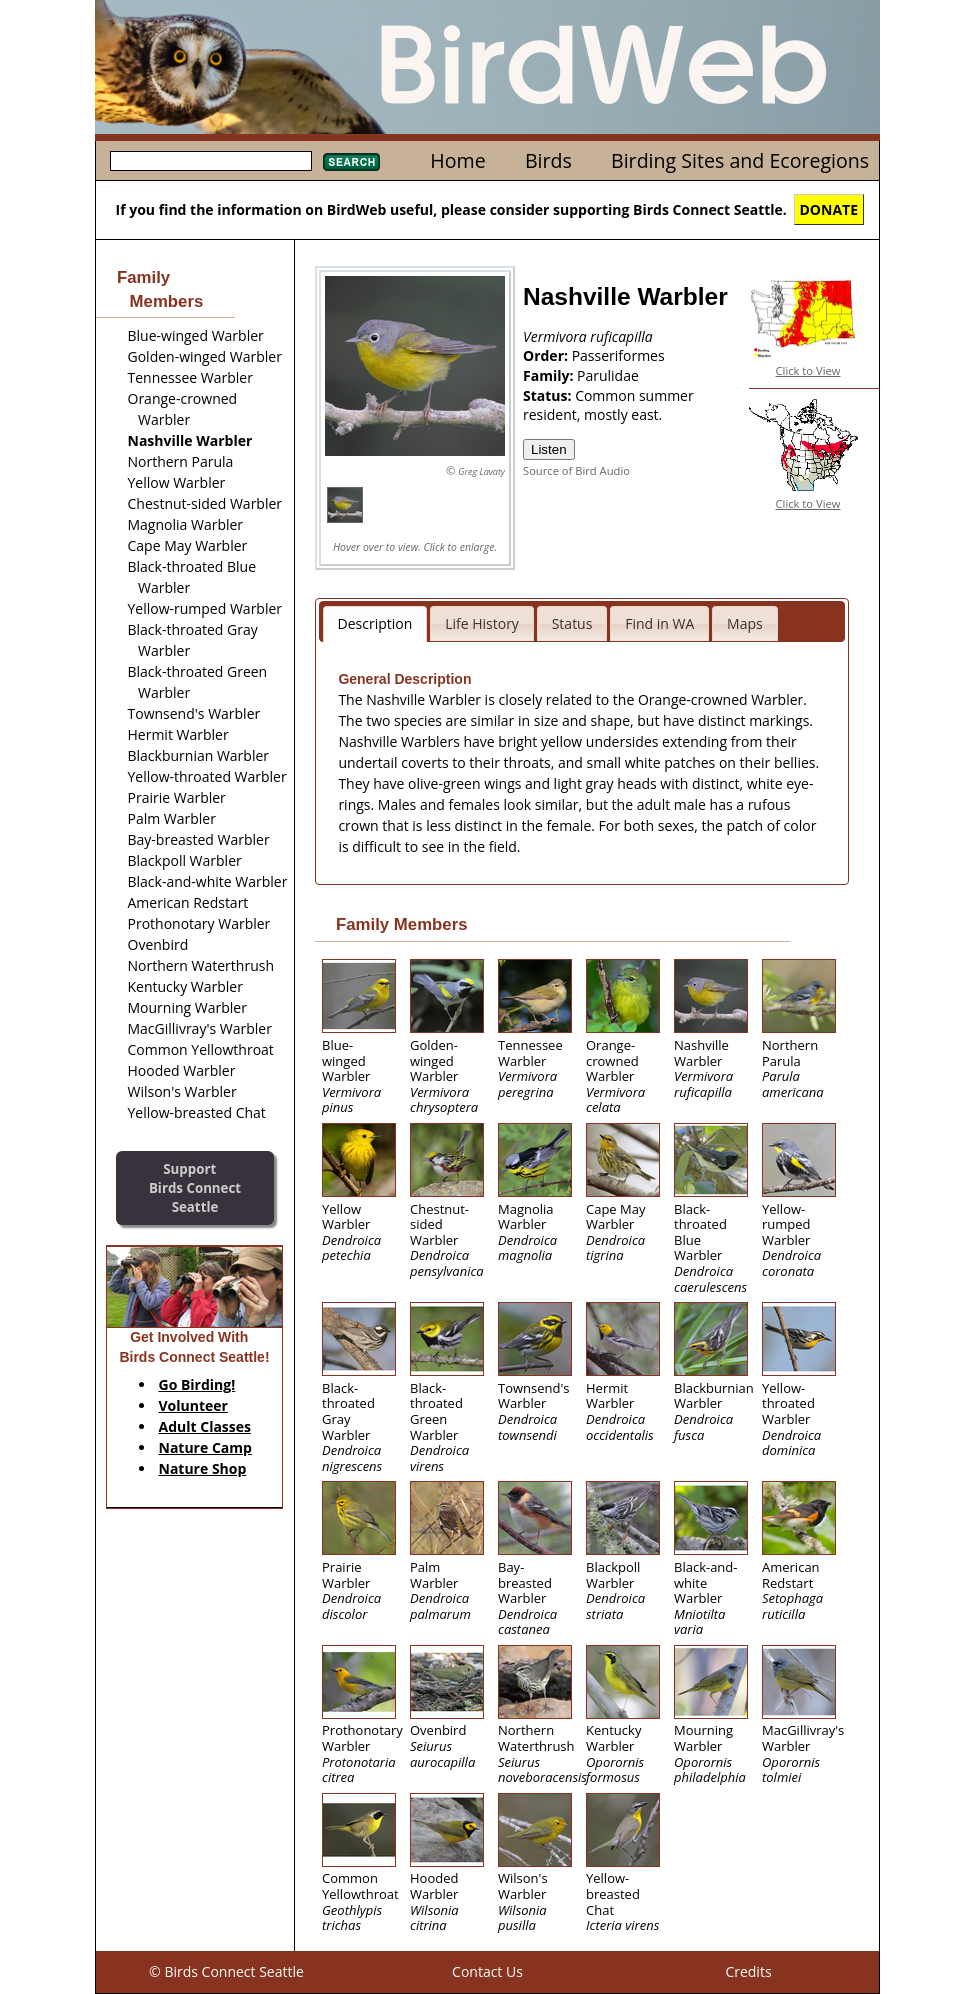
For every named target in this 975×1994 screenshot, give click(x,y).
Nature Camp (205, 1447)
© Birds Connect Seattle (226, 1971)
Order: (547, 355)
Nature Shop (203, 1468)
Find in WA (659, 623)
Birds (548, 160)
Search (351, 162)
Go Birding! (197, 1384)
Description (375, 623)
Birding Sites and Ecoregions (740, 160)
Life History (482, 623)
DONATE (829, 209)
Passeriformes (618, 355)
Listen (549, 449)
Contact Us (487, 1971)
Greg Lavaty (481, 471)
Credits (748, 1971)
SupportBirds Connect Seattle (195, 1187)
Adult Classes (205, 1426)
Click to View (808, 370)
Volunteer (193, 1405)
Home (457, 160)
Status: (549, 395)
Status (572, 623)
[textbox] (211, 161)
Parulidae (608, 375)
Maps (745, 623)
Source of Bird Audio (576, 470)
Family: (550, 375)
